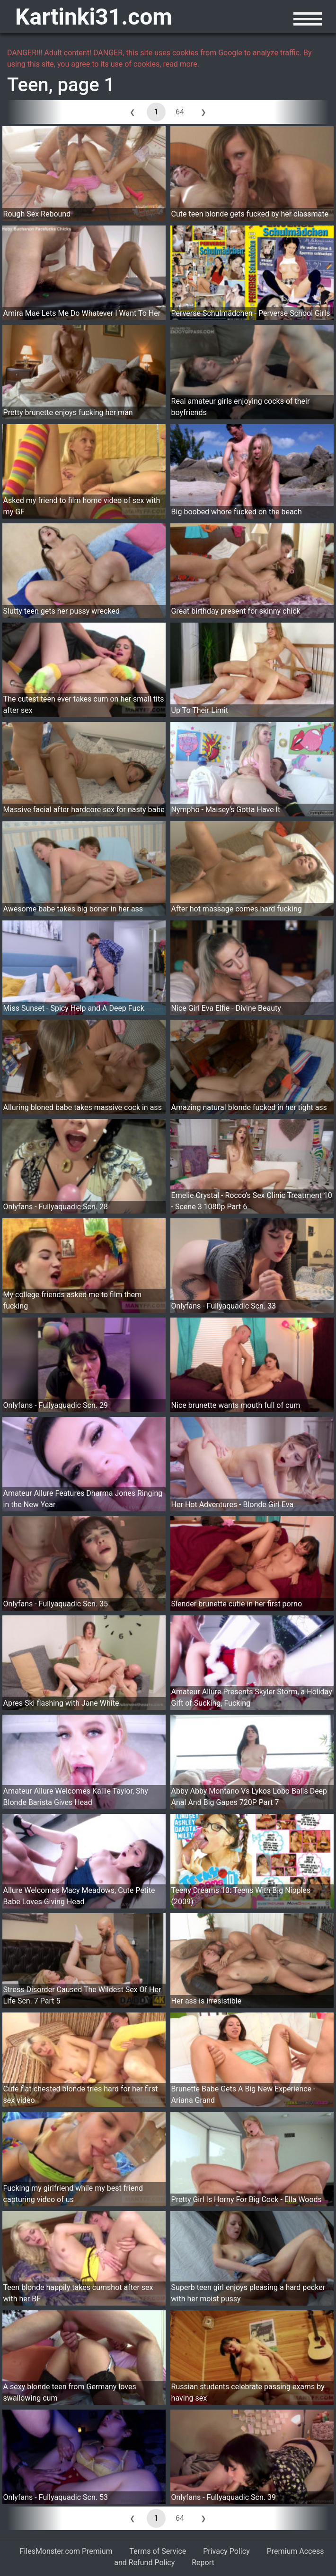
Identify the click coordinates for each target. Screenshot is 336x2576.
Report (203, 2562)
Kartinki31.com (93, 16)
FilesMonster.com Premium (66, 2551)
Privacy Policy (226, 2551)
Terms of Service (158, 2551)
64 (180, 111)
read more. (181, 64)
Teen (28, 85)
